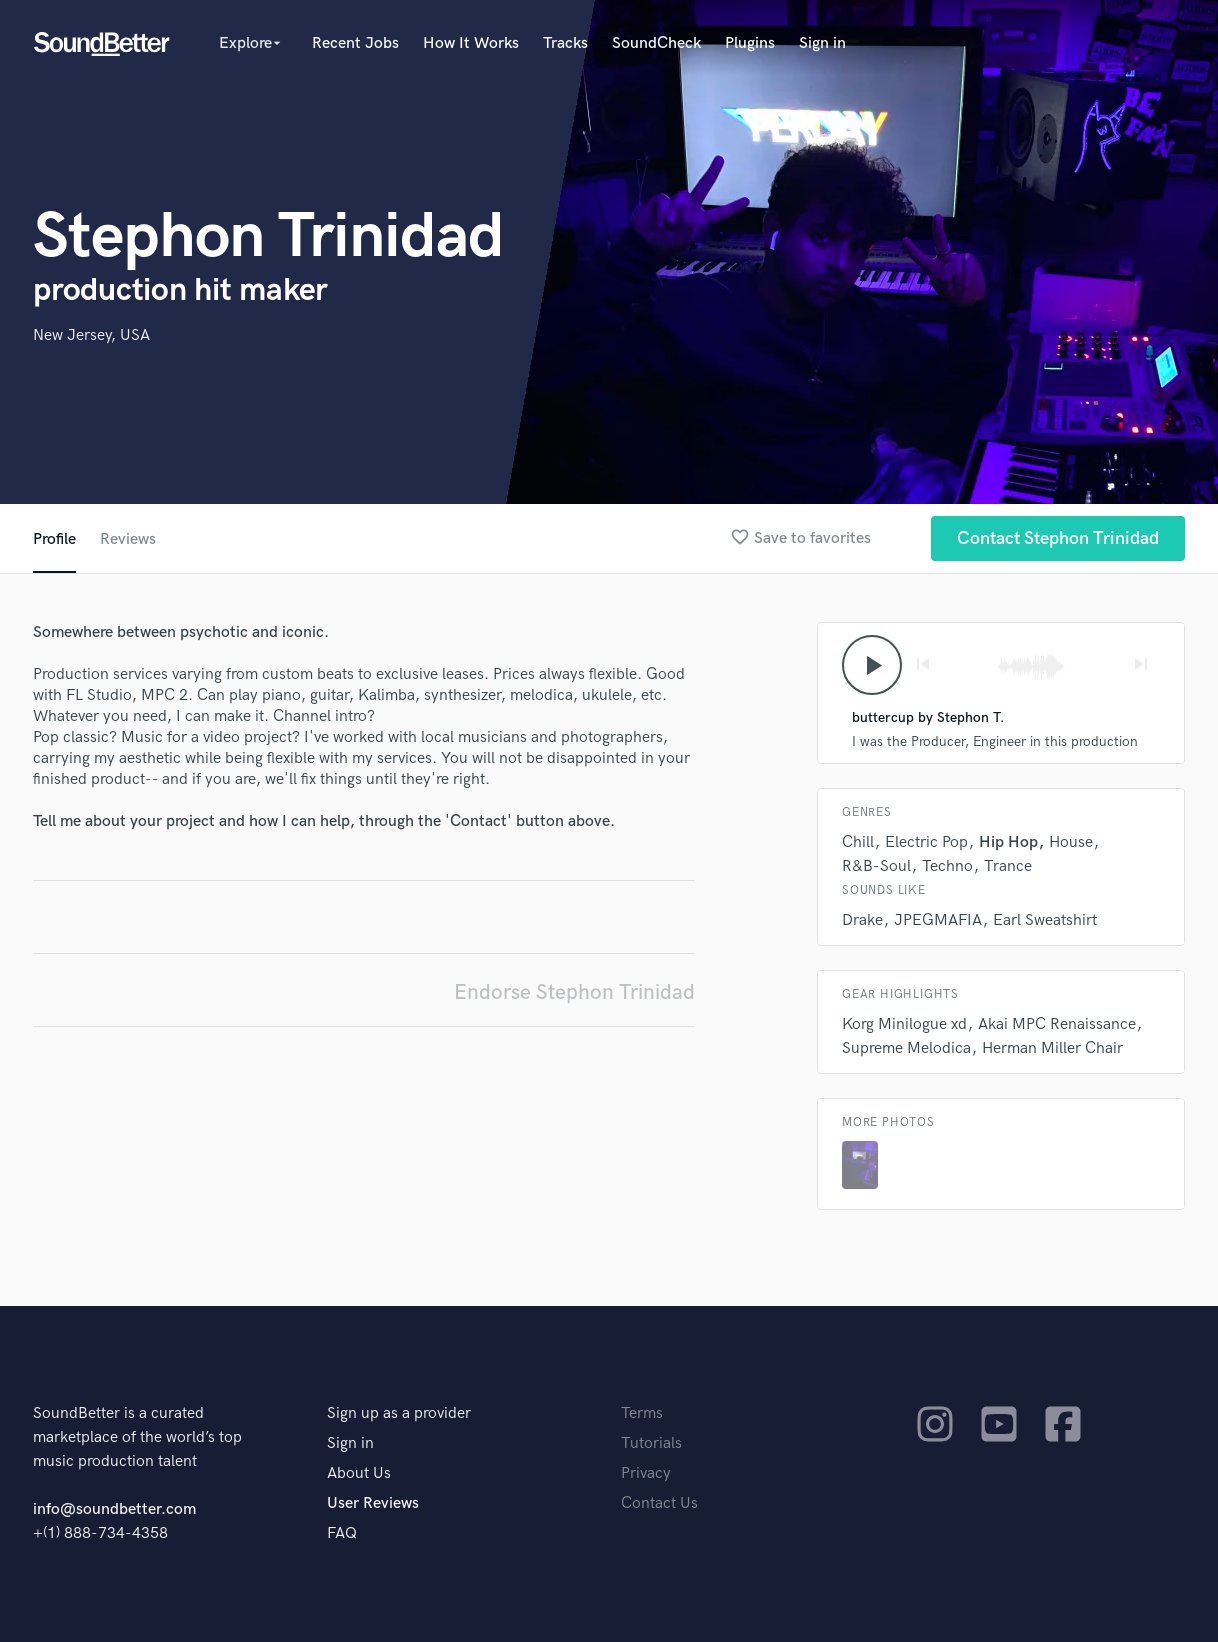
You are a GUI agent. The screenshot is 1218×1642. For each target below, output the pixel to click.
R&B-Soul (876, 866)
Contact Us (659, 1503)
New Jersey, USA (91, 335)
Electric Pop (926, 842)
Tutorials (651, 1443)
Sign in (822, 43)
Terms (642, 1413)
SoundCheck (656, 43)
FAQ (342, 1533)
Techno (947, 866)
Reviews (128, 539)
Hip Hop (1008, 842)
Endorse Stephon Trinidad (574, 992)
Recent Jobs (355, 43)
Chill (858, 842)
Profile (54, 539)
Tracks (565, 43)
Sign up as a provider (399, 1413)
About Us (359, 1473)
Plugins (750, 43)
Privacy (646, 1473)
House (1071, 842)
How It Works (471, 43)
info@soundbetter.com (114, 1509)
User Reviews (373, 1503)
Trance (1008, 866)
